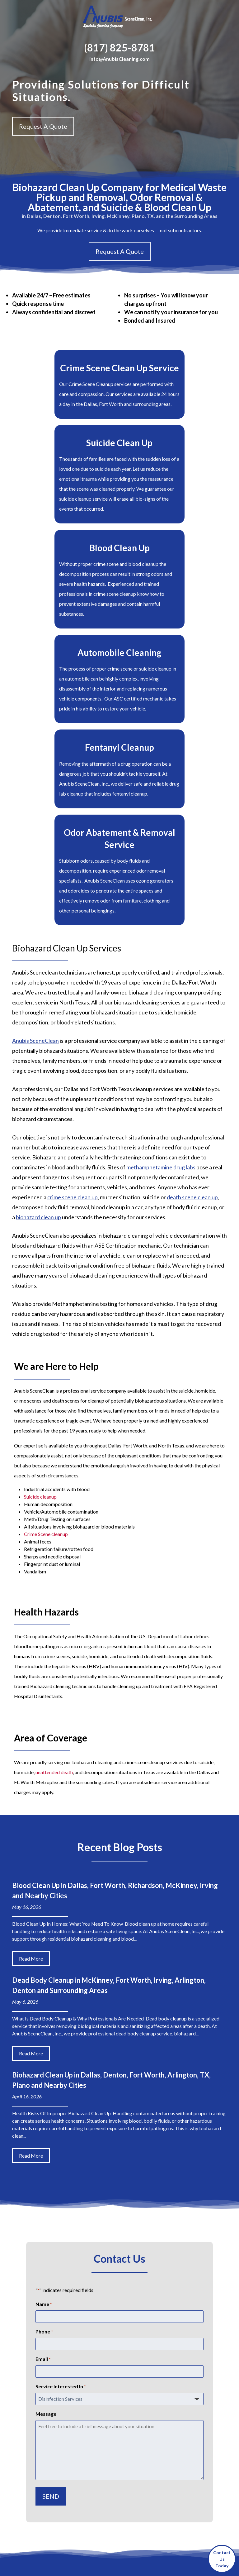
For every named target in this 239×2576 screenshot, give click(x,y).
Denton (194, 2396)
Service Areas (101, 2412)
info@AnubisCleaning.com (119, 59)
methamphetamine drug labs (160, 952)
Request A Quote (43, 126)
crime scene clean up (72, 982)
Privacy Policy (164, 2555)
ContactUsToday (222, 2559)
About (94, 2392)
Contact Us (99, 2442)
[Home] (119, 18)
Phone (44, 2117)
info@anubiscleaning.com (39, 2402)
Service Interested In (60, 2172)
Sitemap (137, 2555)
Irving (185, 2406)
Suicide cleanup (40, 1282)
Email (42, 2144)
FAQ (92, 2402)
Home (93, 2382)
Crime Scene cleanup (46, 1319)
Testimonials (100, 2432)
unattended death (54, 1557)
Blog (92, 2422)
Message (45, 2199)
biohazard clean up (38, 1002)
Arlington (172, 2396)
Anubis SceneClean (35, 825)
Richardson (189, 2416)
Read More (31, 1744)
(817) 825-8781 (119, 47)
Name (43, 2089)
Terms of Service (190, 2565)
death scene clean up (192, 982)
